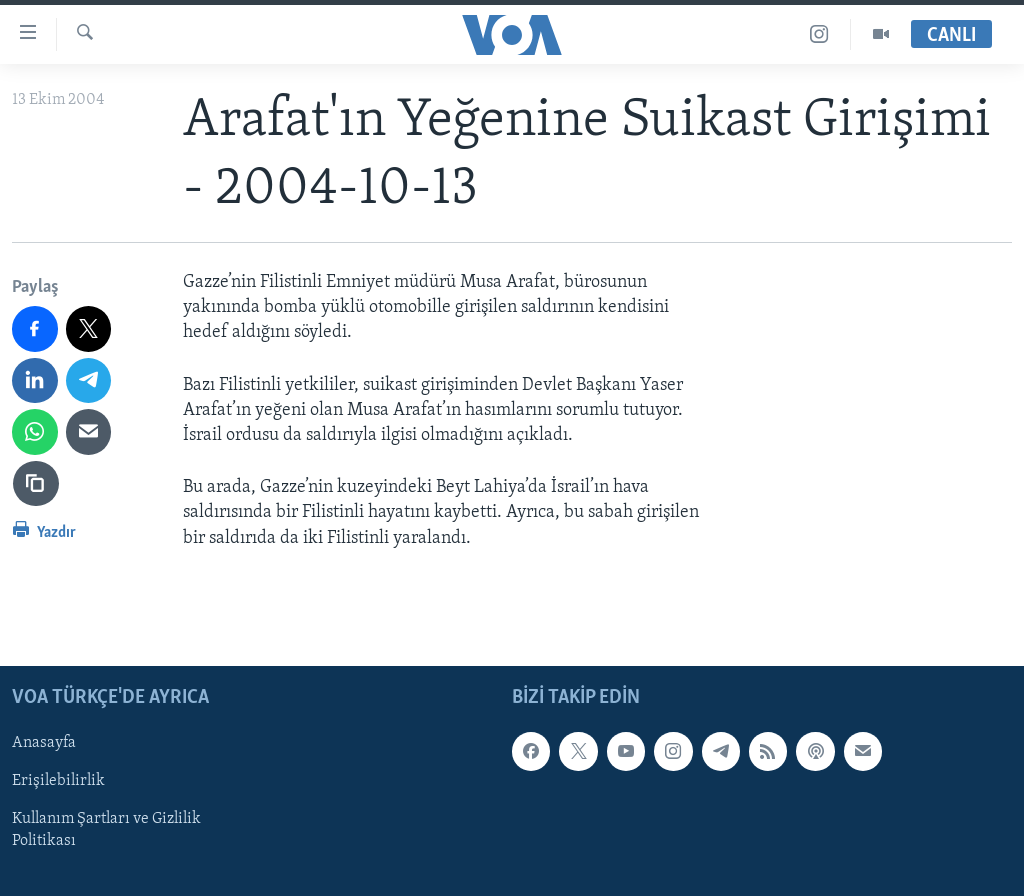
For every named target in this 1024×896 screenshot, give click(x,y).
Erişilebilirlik (58, 781)
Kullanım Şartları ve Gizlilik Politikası (106, 830)
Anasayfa (44, 743)
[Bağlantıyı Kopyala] (36, 484)
